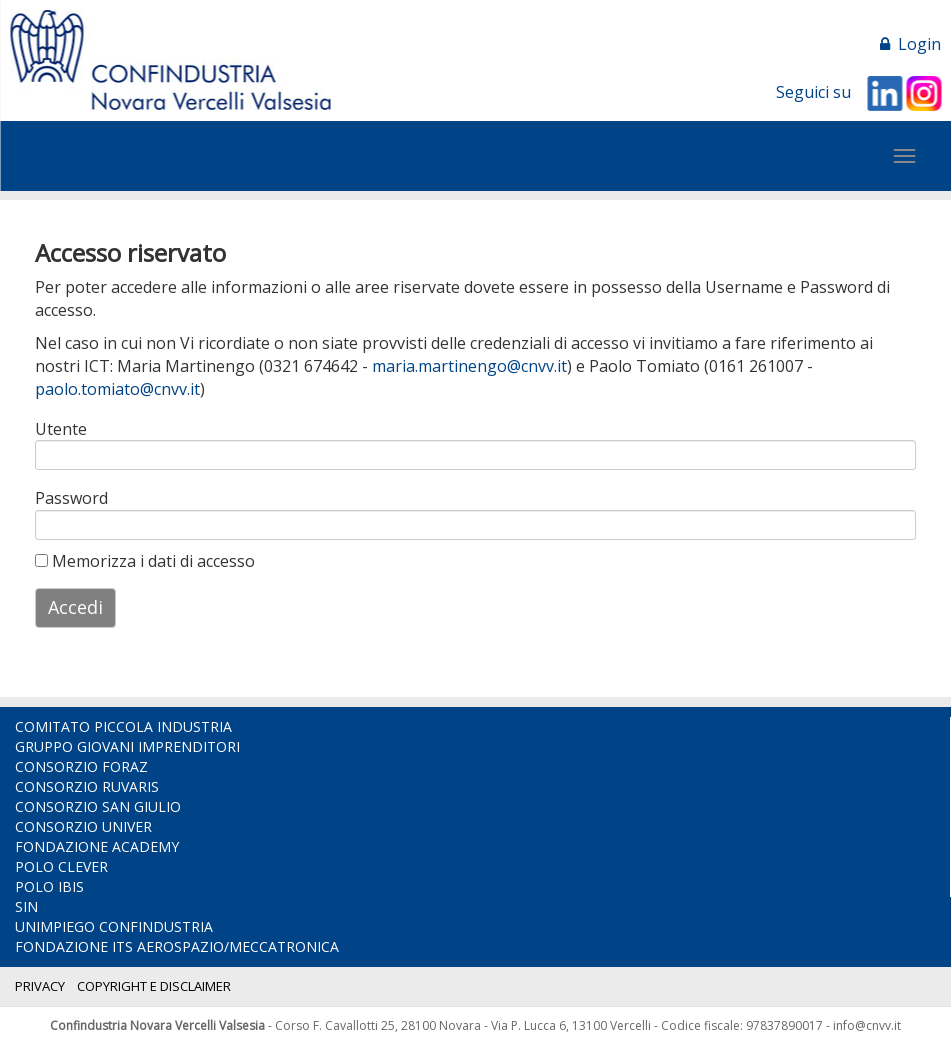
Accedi (75, 607)
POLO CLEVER (61, 866)
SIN (26, 906)
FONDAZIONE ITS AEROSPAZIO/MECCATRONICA (177, 946)
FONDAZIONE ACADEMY (97, 846)
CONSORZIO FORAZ (81, 766)
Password (71, 498)
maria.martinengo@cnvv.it (469, 366)
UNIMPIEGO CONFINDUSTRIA (114, 926)
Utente (61, 429)
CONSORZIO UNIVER (83, 826)
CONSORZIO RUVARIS (87, 786)
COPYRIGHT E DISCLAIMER (154, 986)
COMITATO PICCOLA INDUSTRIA (123, 726)
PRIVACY (40, 986)
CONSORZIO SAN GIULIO (98, 806)
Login (910, 44)
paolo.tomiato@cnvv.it (117, 389)
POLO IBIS (49, 886)
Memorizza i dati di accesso (145, 561)
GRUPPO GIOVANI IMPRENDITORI (127, 746)
